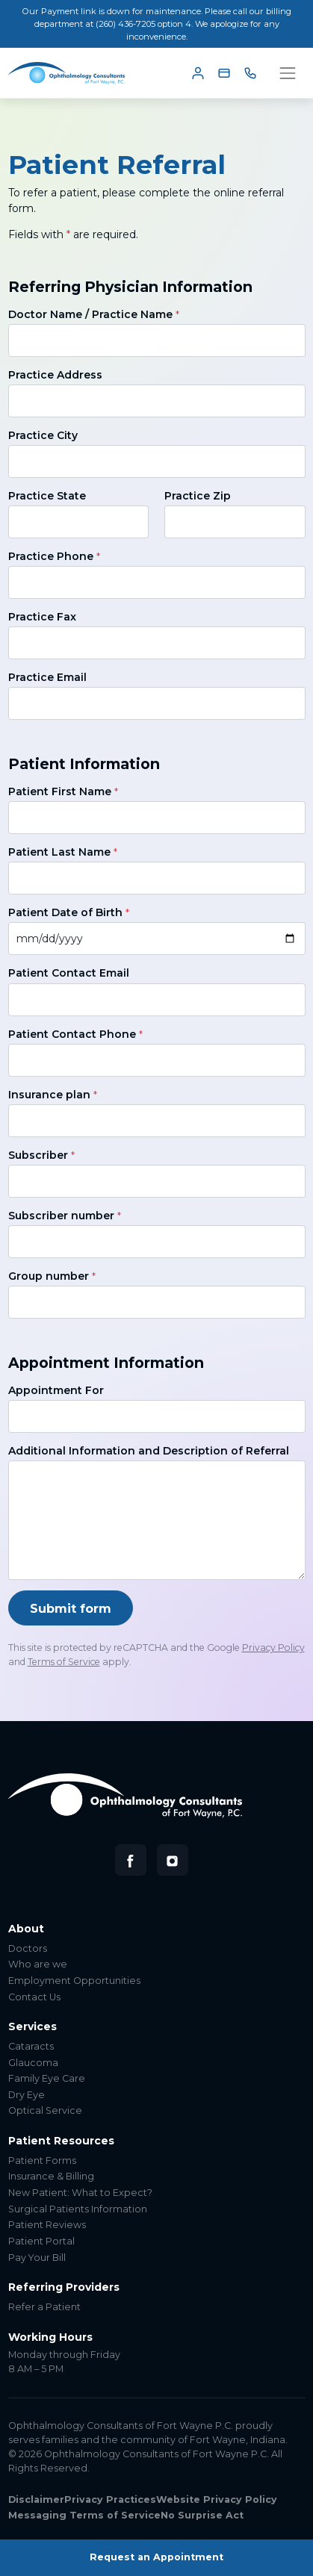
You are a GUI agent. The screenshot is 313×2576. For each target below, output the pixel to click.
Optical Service (45, 2110)
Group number (52, 1276)
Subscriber (41, 1155)
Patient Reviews (47, 2224)
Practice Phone (54, 556)
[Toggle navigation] (287, 72)
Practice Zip (197, 496)
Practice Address (55, 375)
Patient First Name (63, 791)
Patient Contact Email (68, 973)
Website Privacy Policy (216, 2499)
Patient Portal (41, 2241)
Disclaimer (36, 2499)
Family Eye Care (46, 2078)
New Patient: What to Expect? (80, 2192)
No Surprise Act (202, 2515)
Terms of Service (64, 1661)
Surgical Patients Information (77, 2209)
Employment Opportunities (74, 1980)
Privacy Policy (273, 1647)
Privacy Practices (110, 2499)
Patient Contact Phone (75, 1034)
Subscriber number (64, 1215)
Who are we (37, 1964)
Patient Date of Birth (68, 912)
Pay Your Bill (37, 2257)
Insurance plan (52, 1094)
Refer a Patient (44, 2306)
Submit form (70, 1608)
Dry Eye (26, 2094)
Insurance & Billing (51, 2176)
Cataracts (31, 2046)
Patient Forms (42, 2160)
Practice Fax (42, 616)
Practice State (47, 496)
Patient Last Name (62, 852)
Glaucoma (33, 2062)
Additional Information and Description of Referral (148, 1450)
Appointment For (56, 1390)
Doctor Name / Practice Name (93, 314)
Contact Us (34, 1997)
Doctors (27, 1948)
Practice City (43, 435)
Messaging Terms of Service (84, 2515)
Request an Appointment (156, 2557)
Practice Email (47, 677)
